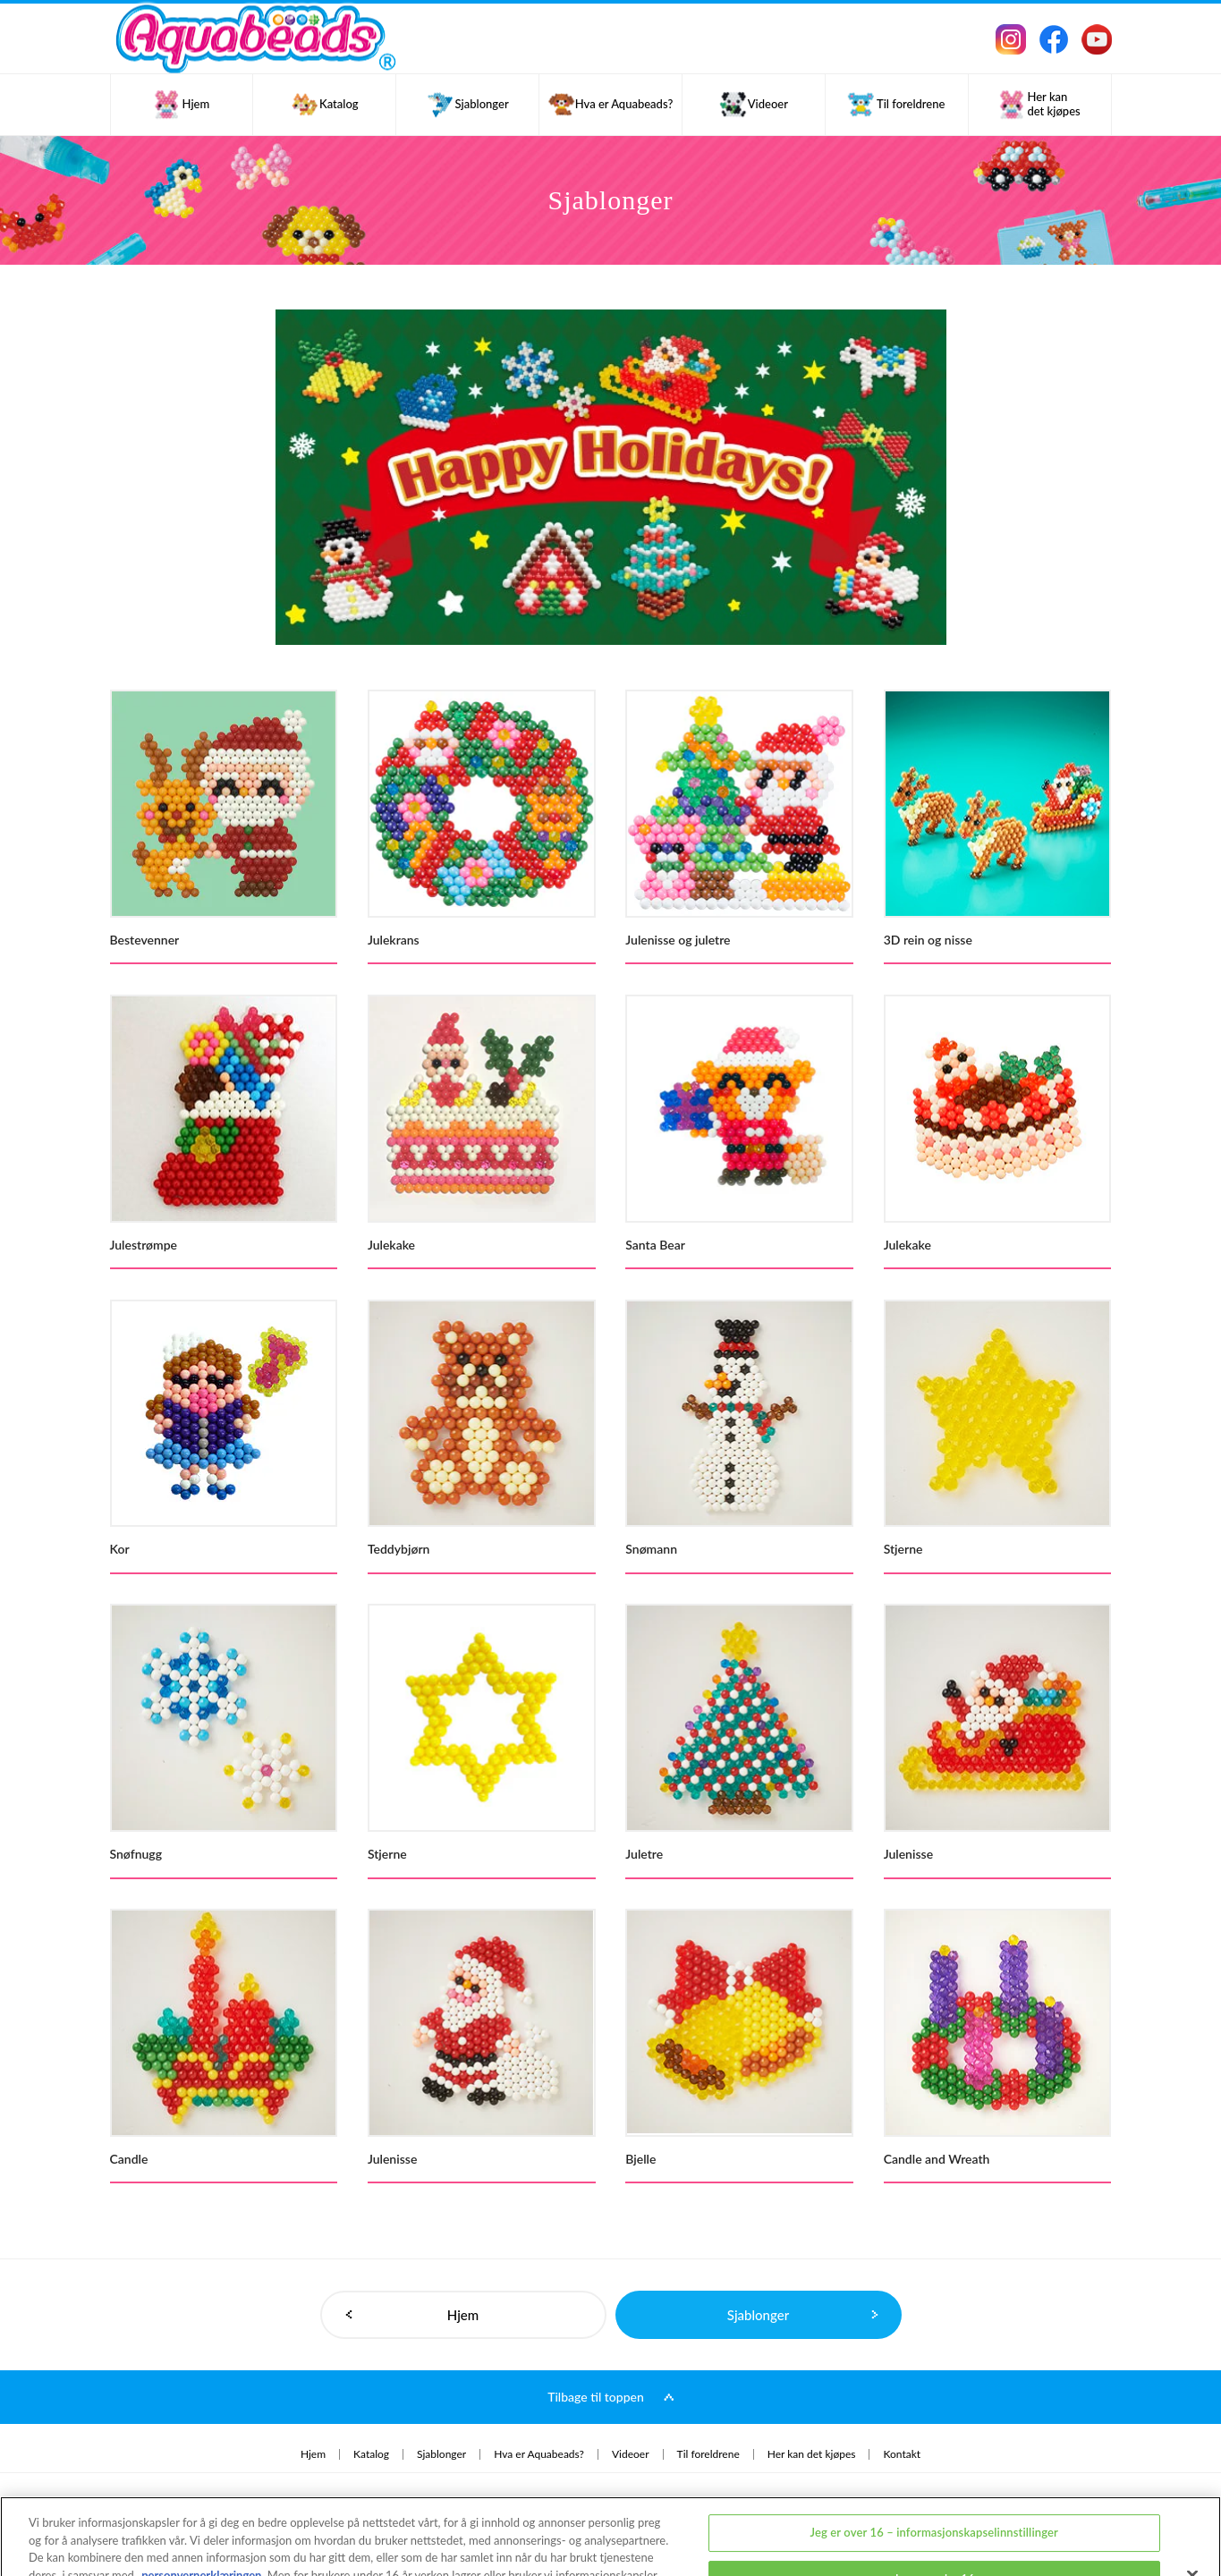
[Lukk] (1192, 2510)
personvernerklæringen (201, 2510)
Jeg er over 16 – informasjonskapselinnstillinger (933, 2468)
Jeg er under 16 (934, 2513)
